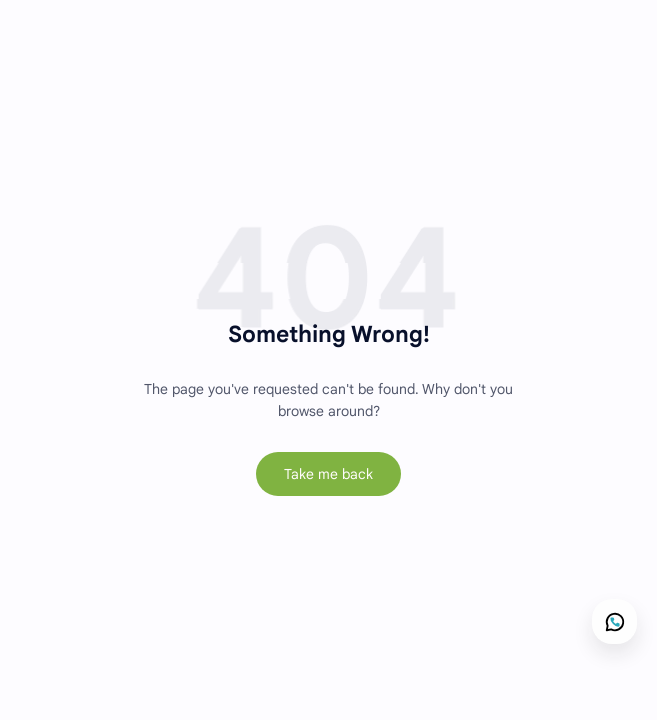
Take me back (328, 474)
